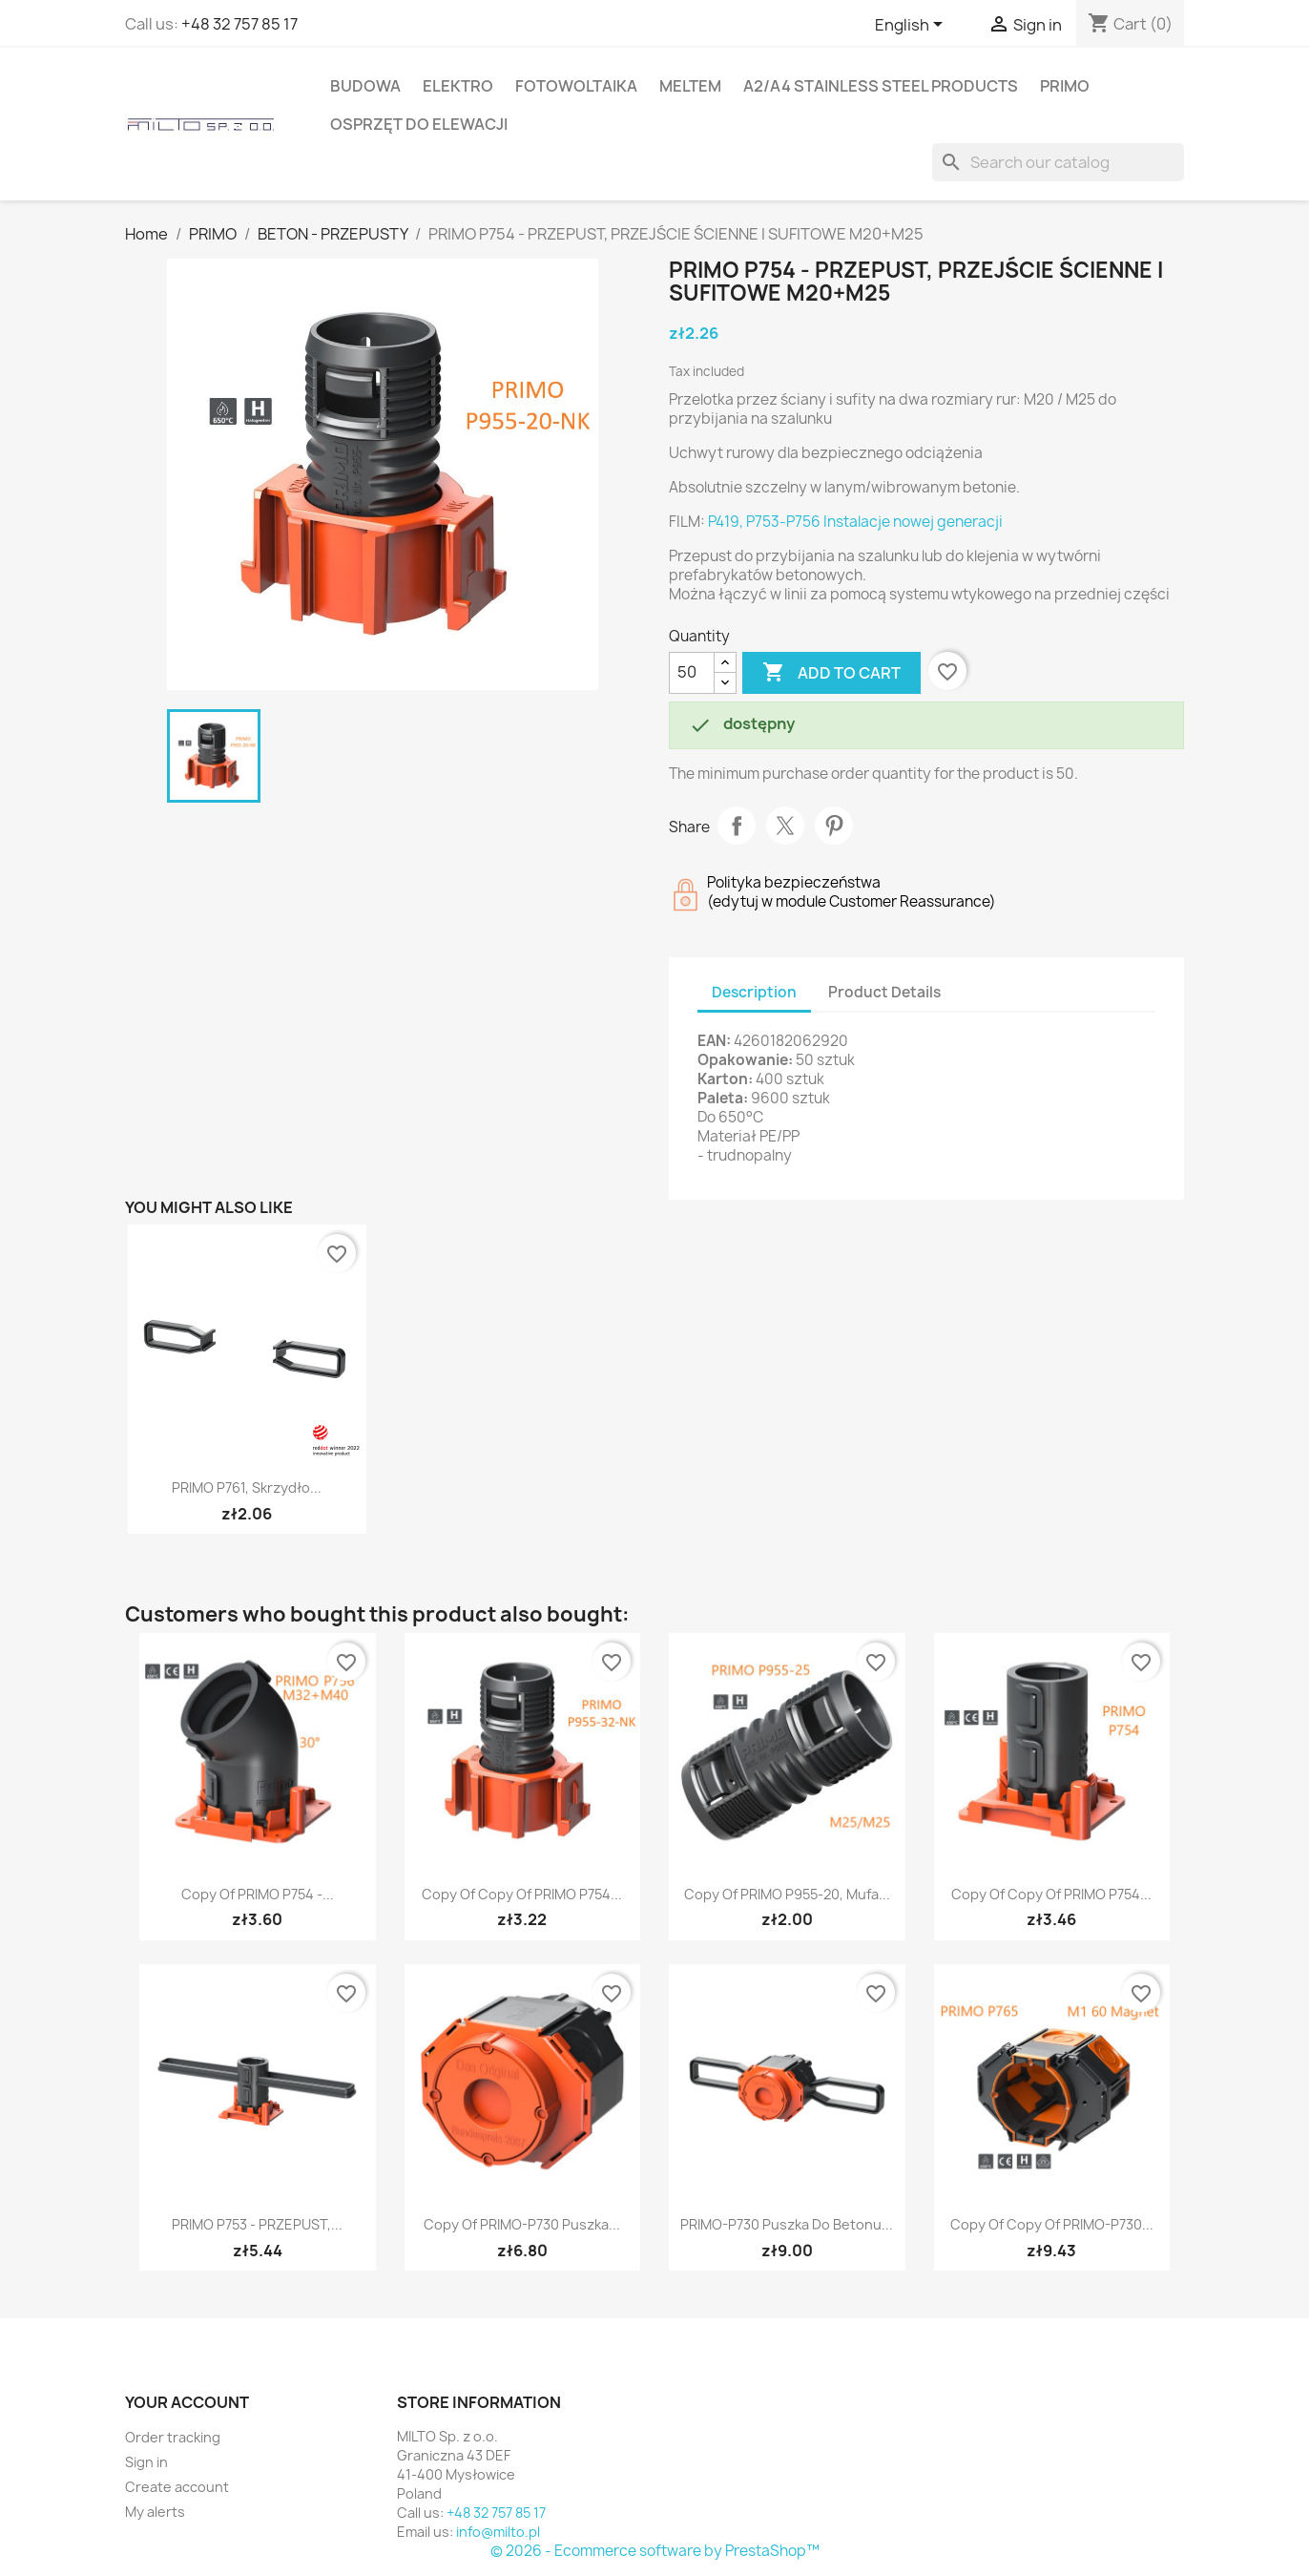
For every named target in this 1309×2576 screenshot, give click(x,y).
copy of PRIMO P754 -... (257, 1894)
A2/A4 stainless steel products (880, 85)
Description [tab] (754, 992)
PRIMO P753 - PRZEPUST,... (257, 2224)
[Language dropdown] (912, 25)
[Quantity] (692, 673)
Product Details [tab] (884, 992)
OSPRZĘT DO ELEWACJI (419, 124)
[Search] (1058, 162)
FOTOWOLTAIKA (576, 85)
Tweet (785, 825)
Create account (177, 2487)
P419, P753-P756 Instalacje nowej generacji (855, 522)
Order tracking (172, 2437)
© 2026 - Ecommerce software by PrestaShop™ (655, 2551)
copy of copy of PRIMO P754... (522, 1894)
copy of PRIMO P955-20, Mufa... (787, 1894)
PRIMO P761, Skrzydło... (247, 1487)
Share (736, 825)
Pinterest (834, 825)
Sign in (146, 2462)
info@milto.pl (498, 2532)
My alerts (155, 2512)
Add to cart (831, 672)
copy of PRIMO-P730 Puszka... (522, 2224)
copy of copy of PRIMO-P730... (1051, 2224)
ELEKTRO (458, 85)
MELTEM (690, 85)
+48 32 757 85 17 (239, 23)
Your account (187, 2402)
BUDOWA (365, 85)
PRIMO (1065, 85)
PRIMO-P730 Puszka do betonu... (786, 2224)
